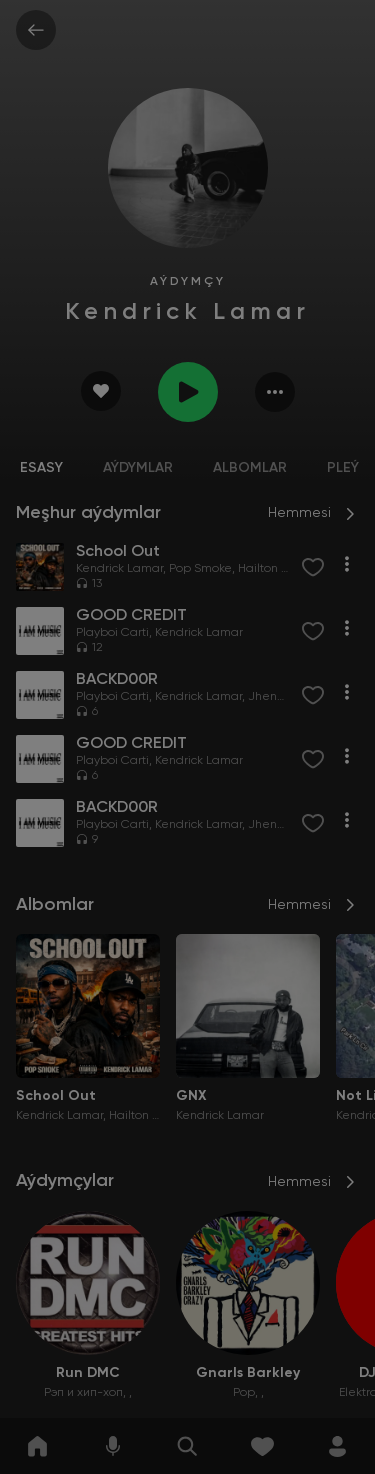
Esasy (41, 468)
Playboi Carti (112, 633)
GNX (191, 1096)
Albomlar (250, 468)
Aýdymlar (138, 468)
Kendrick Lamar (119, 569)
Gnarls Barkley (248, 1373)
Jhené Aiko (279, 697)
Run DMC (88, 1373)
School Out (56, 1096)
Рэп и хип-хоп (83, 1393)
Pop (244, 1393)
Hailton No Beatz (285, 569)
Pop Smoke (200, 569)
